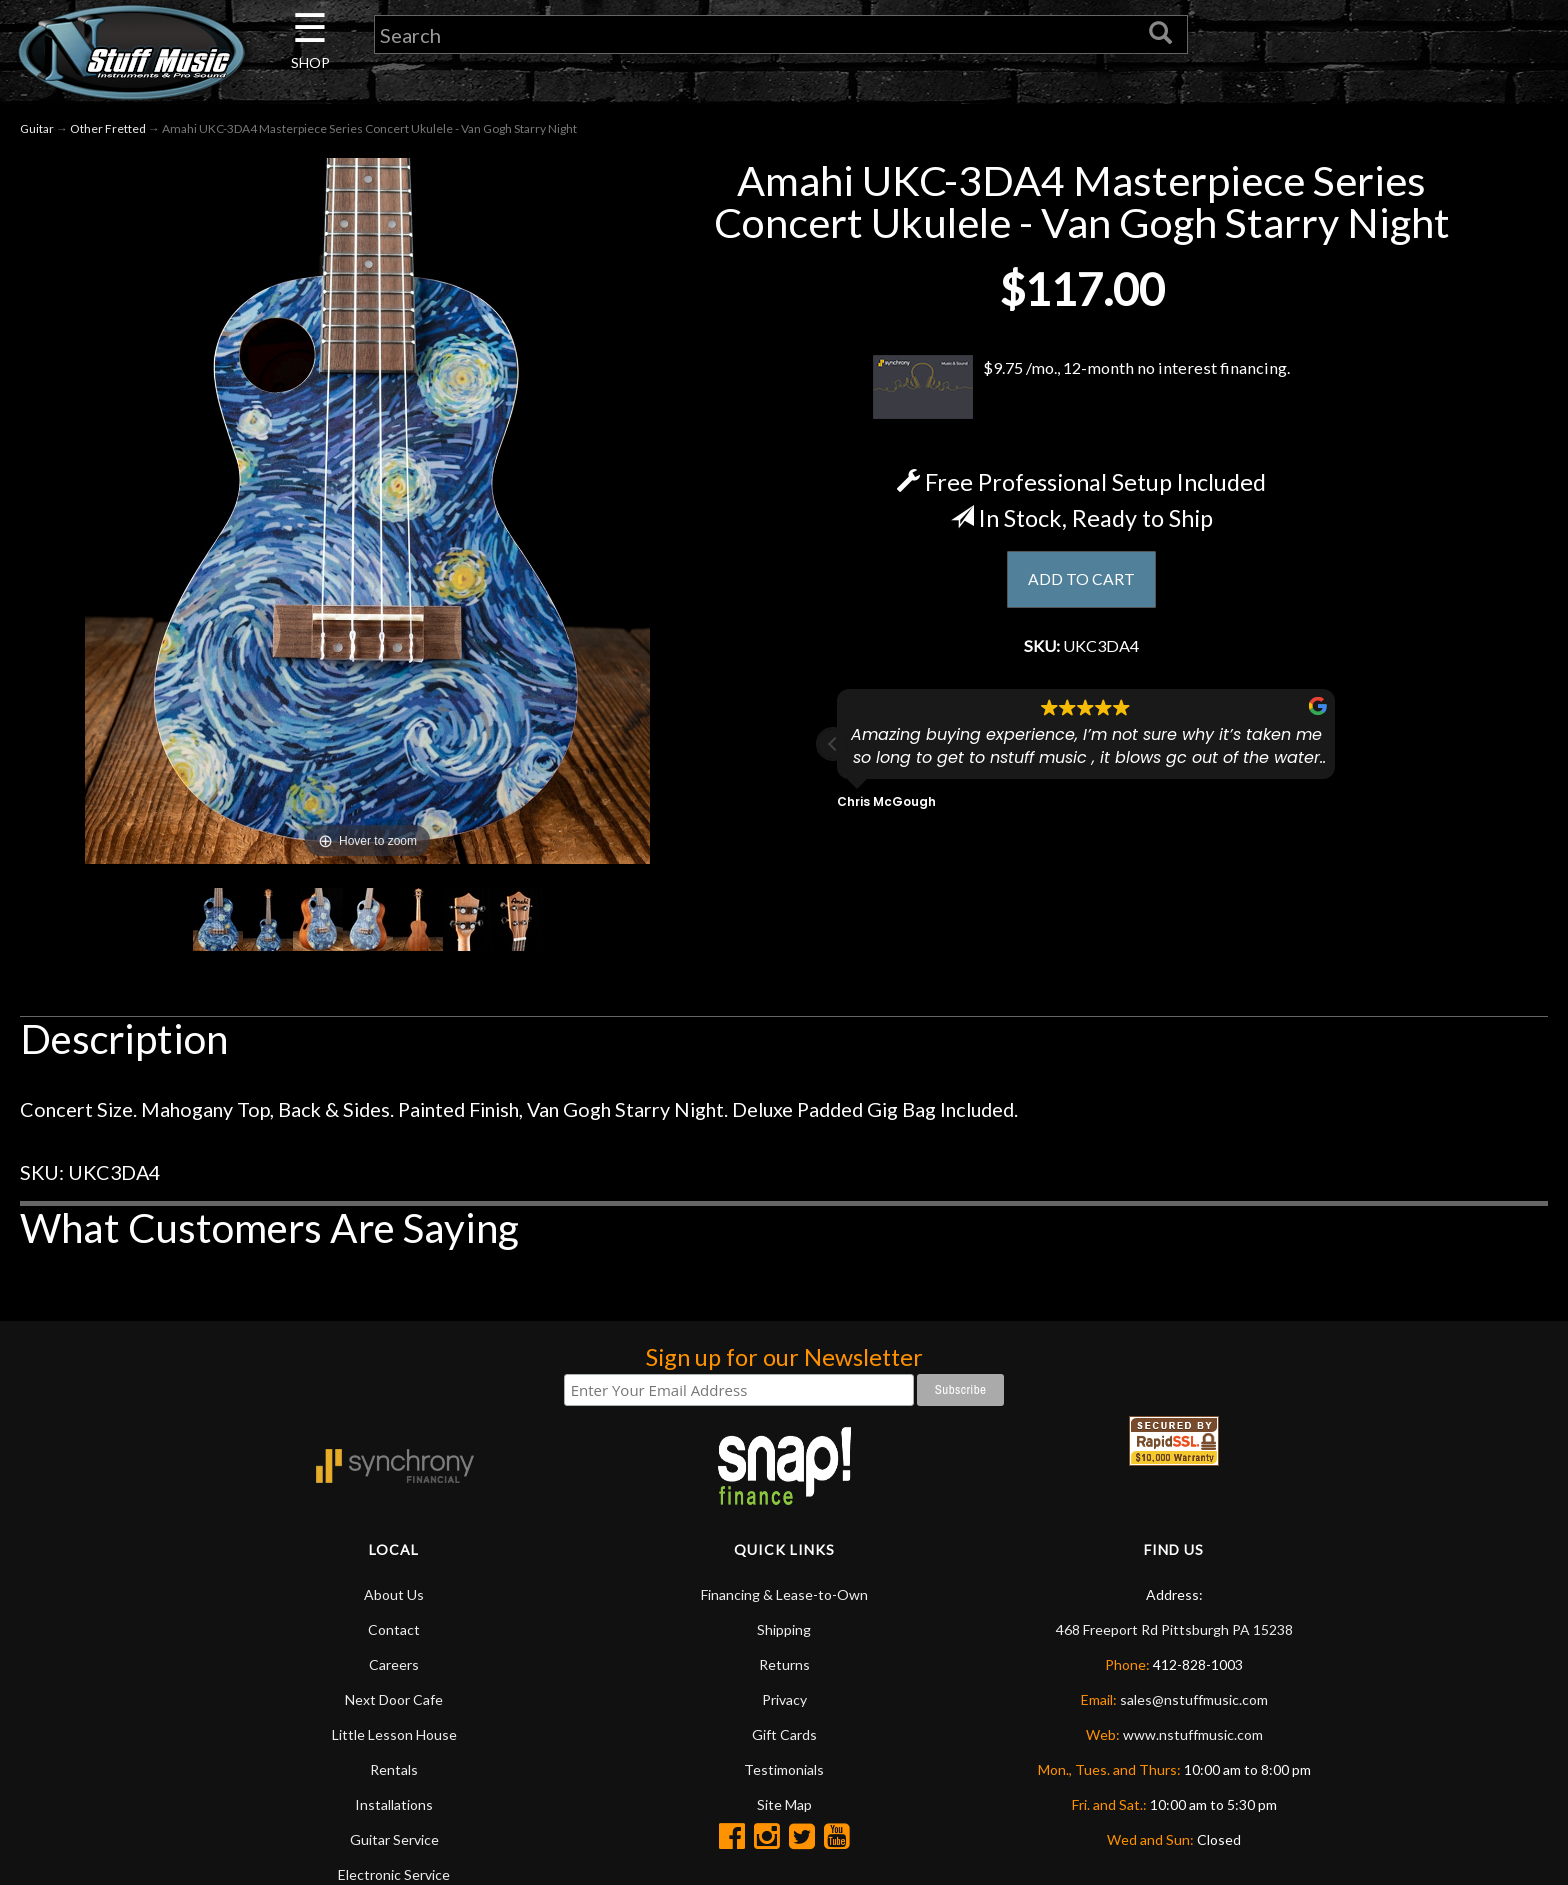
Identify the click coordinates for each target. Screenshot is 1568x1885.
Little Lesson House (394, 1734)
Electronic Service (394, 1874)
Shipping (784, 1629)
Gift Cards (784, 1734)
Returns (784, 1664)
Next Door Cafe (394, 1699)
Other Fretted (108, 128)
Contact (394, 1629)
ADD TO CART (1081, 581)
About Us (394, 1594)
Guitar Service (394, 1839)
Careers (394, 1664)
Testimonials (784, 1769)
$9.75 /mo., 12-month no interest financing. (1081, 387)
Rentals (394, 1769)
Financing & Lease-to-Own (784, 1594)
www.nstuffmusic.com (1193, 1734)
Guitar (37, 128)
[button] (833, 751)
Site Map (784, 1804)
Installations (394, 1804)
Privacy (784, 1699)
